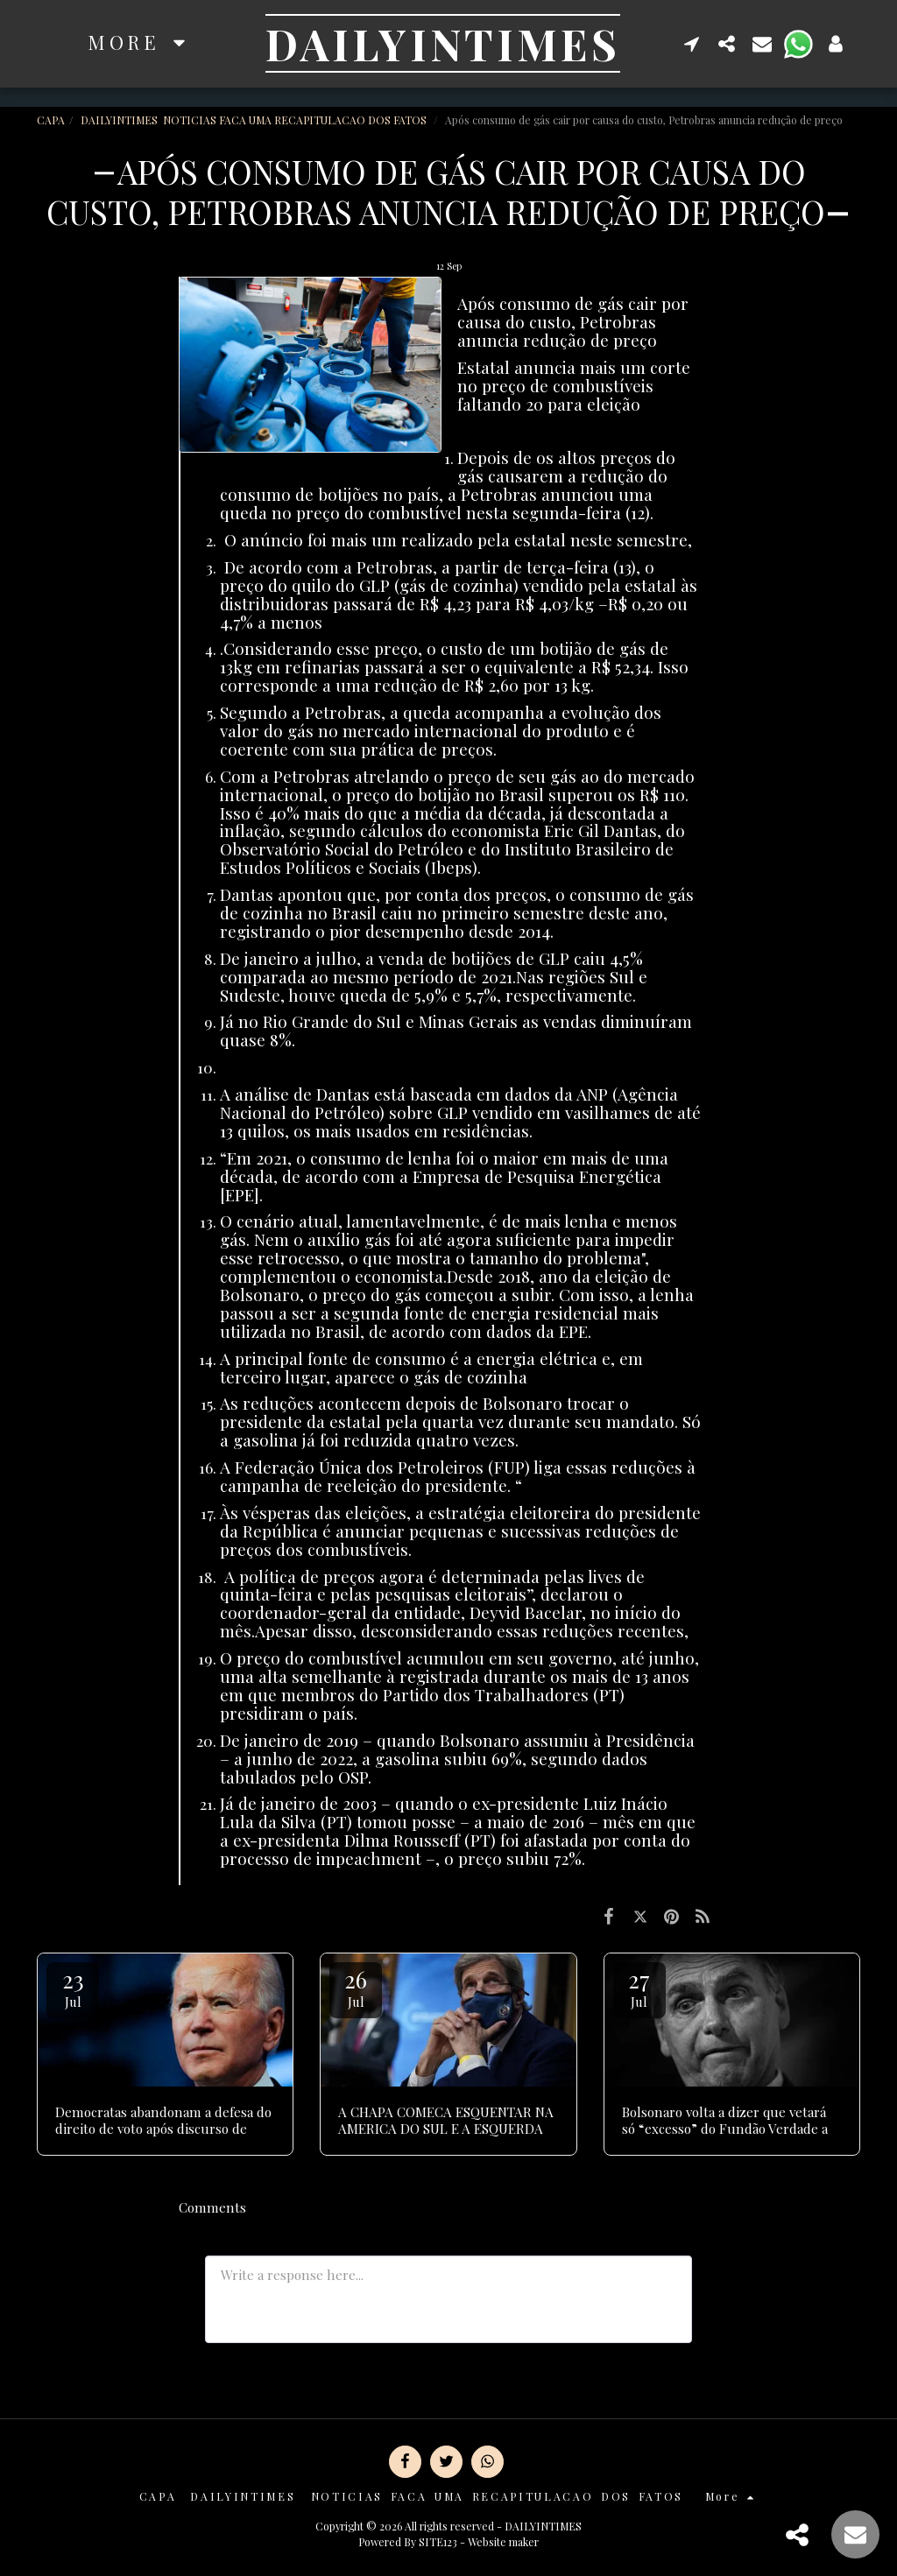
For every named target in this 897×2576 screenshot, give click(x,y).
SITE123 (438, 2542)
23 (72, 1987)
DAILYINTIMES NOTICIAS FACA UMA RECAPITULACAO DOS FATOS (255, 120)
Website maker (503, 2542)
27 (639, 1987)
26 (355, 1987)
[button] (692, 43)
